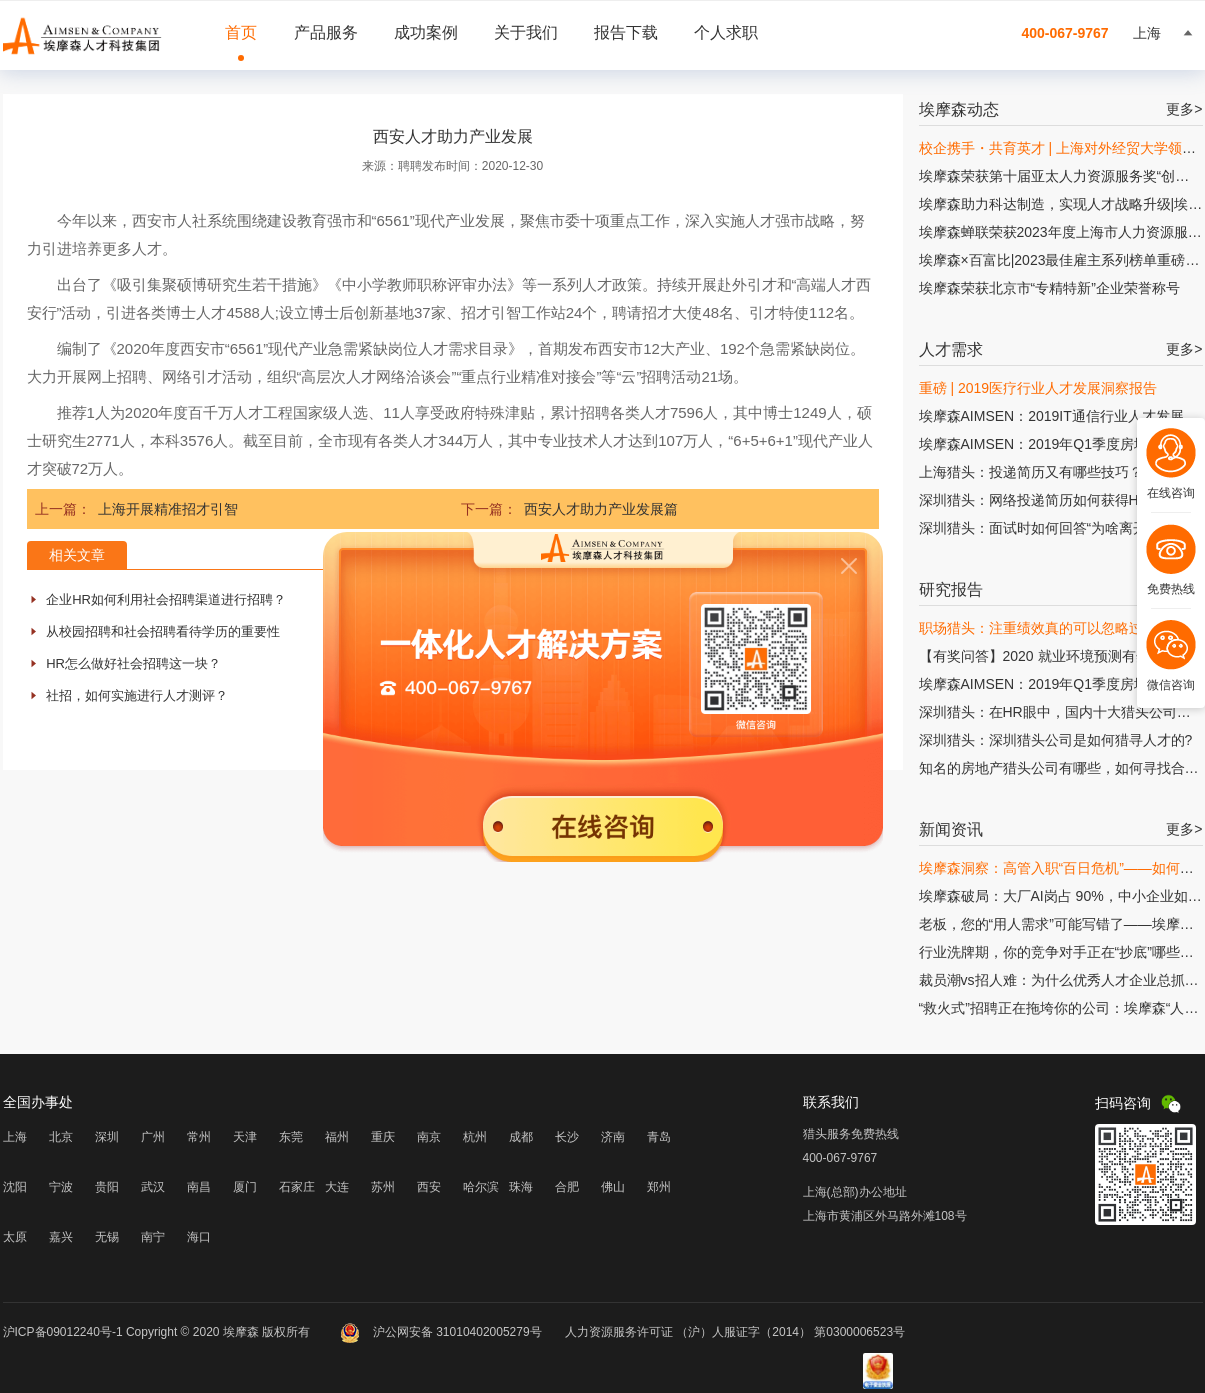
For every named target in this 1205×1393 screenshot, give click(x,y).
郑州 (659, 1187)
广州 (153, 1137)
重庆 (383, 1137)
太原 (15, 1237)
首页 (241, 32)
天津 (245, 1137)
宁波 (61, 1187)
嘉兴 (61, 1237)
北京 (61, 1137)
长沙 (567, 1137)
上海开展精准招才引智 (168, 509)
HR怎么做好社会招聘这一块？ (133, 663)
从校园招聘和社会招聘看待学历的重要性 (163, 631)
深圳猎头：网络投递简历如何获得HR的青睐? (1059, 500)
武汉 (153, 1187)
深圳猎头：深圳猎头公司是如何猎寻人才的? (1056, 740)
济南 (613, 1137)
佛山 (613, 1187)
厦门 (245, 1187)
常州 (199, 1137)
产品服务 (326, 32)
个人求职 (726, 32)
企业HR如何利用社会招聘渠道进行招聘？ (166, 599)
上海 (15, 1137)
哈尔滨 (481, 1187)
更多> (1184, 109)
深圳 (107, 1137)
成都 (521, 1137)
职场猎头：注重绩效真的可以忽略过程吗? (1049, 628)
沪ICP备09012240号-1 (63, 1332)
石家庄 (297, 1187)
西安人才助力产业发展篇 (601, 509)
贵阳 (107, 1187)
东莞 (291, 1137)
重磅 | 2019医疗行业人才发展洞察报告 (1038, 388)
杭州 (475, 1137)
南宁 (153, 1237)
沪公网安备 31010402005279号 (442, 1332)
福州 (337, 1137)
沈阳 (15, 1187)
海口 (199, 1237)
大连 (337, 1187)
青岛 (659, 1137)
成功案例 (426, 32)
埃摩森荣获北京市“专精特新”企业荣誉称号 (1049, 288)
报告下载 (626, 32)
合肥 (567, 1187)
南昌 (199, 1187)
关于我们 (526, 32)
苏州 (383, 1187)
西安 (429, 1187)
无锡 (107, 1237)
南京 (429, 1137)
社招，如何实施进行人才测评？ (137, 695)
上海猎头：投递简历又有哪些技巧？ (1031, 472)
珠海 (521, 1187)
